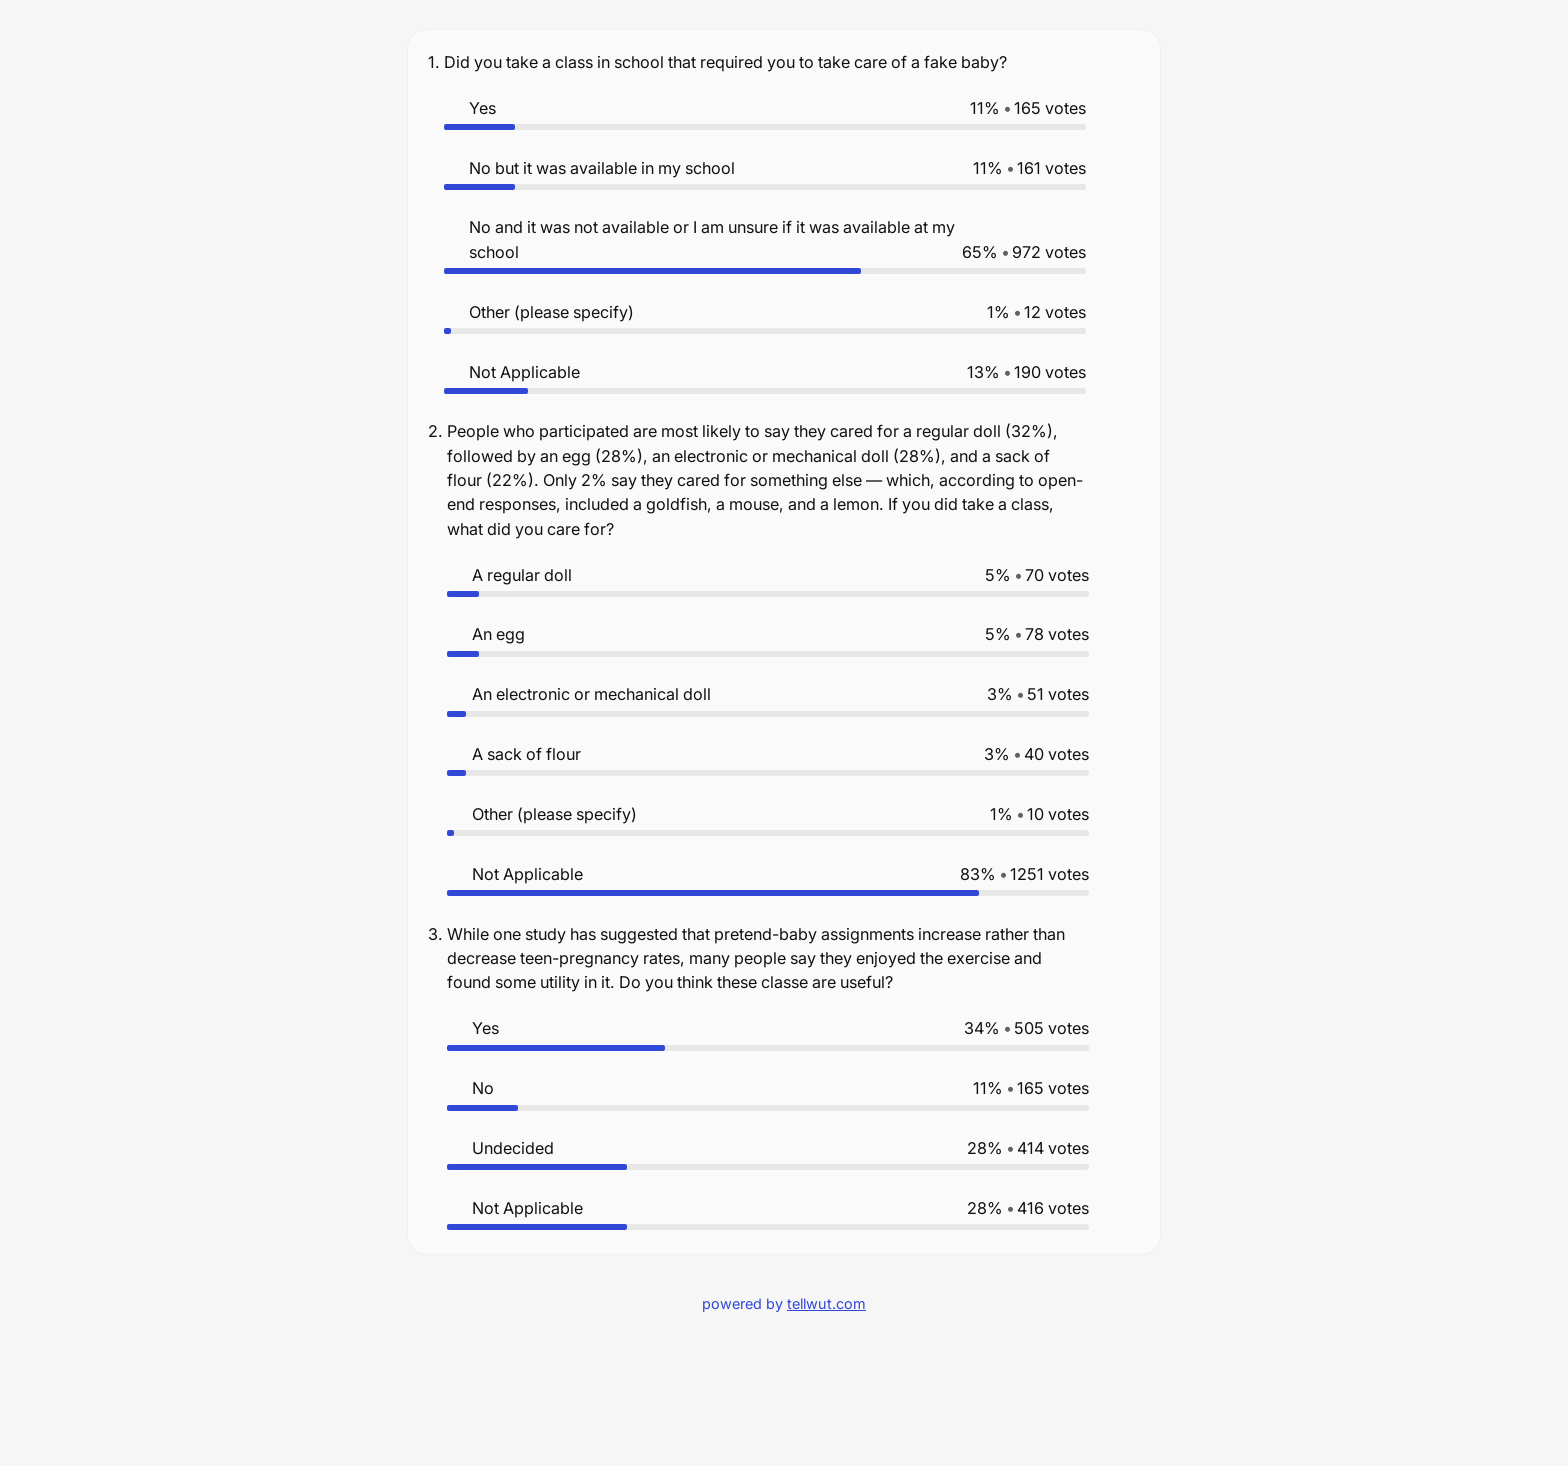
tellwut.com (826, 1303)
